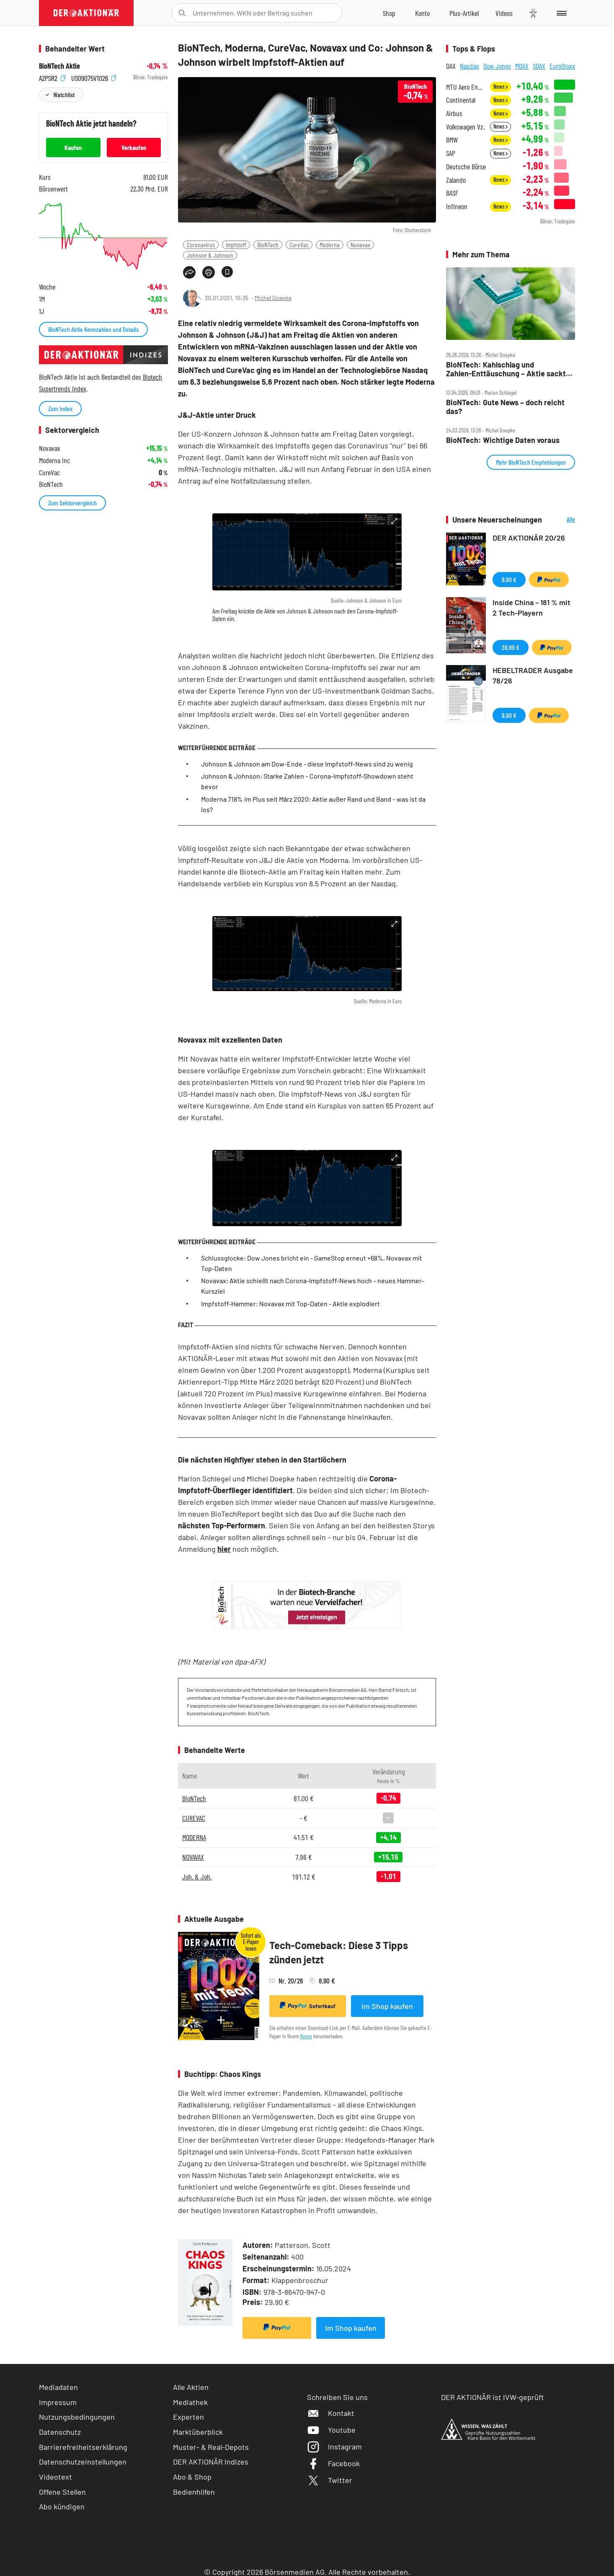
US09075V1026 (93, 77)
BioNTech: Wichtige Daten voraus (503, 440)
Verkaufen (133, 147)
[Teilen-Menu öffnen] (189, 272)
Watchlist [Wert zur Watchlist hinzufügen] (64, 94)
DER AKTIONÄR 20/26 (529, 537)
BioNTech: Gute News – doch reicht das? (505, 406)
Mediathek (190, 2402)
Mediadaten (58, 2387)
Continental (460, 100)
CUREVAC (193, 1818)
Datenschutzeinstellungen (82, 2461)
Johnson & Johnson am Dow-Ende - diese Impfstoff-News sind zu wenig (307, 764)
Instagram (334, 2446)
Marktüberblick (198, 2431)
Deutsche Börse (466, 166)
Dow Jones (497, 65)
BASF (452, 193)
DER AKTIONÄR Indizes (210, 2461)
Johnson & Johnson (210, 255)
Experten (188, 2416)
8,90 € (509, 579)
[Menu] (560, 13)
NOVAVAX (193, 1856)
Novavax (360, 245)
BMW (452, 139)
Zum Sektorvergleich (72, 503)
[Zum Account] (422, 13)
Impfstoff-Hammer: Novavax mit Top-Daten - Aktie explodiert (290, 1303)
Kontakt (330, 2413)
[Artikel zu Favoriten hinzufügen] (227, 271)
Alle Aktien (191, 2387)
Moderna (330, 245)
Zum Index (60, 408)
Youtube (331, 2429)
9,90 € (509, 715)
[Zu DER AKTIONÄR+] (464, 13)
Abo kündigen (62, 2506)
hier (224, 1548)
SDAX (539, 65)
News (500, 86)
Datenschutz (60, 2431)
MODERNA (194, 1837)
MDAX (522, 65)
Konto (306, 2036)
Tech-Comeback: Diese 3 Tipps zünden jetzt (338, 1952)
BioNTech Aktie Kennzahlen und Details (93, 329)
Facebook (333, 2463)
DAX (451, 65)
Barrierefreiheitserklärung (83, 2447)
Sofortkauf (307, 2005)
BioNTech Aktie (59, 66)
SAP (450, 153)
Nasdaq (469, 65)
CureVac (299, 245)
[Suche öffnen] (182, 13)
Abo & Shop (192, 2476)
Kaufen (73, 147)
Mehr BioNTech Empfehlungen (531, 462)
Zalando (456, 180)
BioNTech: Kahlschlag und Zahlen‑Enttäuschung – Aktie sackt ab (506, 369)
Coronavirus (201, 245)
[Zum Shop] (389, 13)
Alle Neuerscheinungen (560, 519)
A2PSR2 (52, 77)
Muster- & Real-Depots (211, 2447)
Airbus (454, 113)
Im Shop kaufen (387, 2006)
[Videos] (504, 13)
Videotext (55, 2476)
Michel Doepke (273, 297)
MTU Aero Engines (465, 87)
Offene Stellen (62, 2491)
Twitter (329, 2480)
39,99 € (510, 647)
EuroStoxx (562, 65)
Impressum (58, 2402)
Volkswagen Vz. (465, 126)
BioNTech (268, 245)
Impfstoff (236, 245)
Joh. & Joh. (197, 1876)
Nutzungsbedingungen (77, 2416)
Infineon (456, 206)
